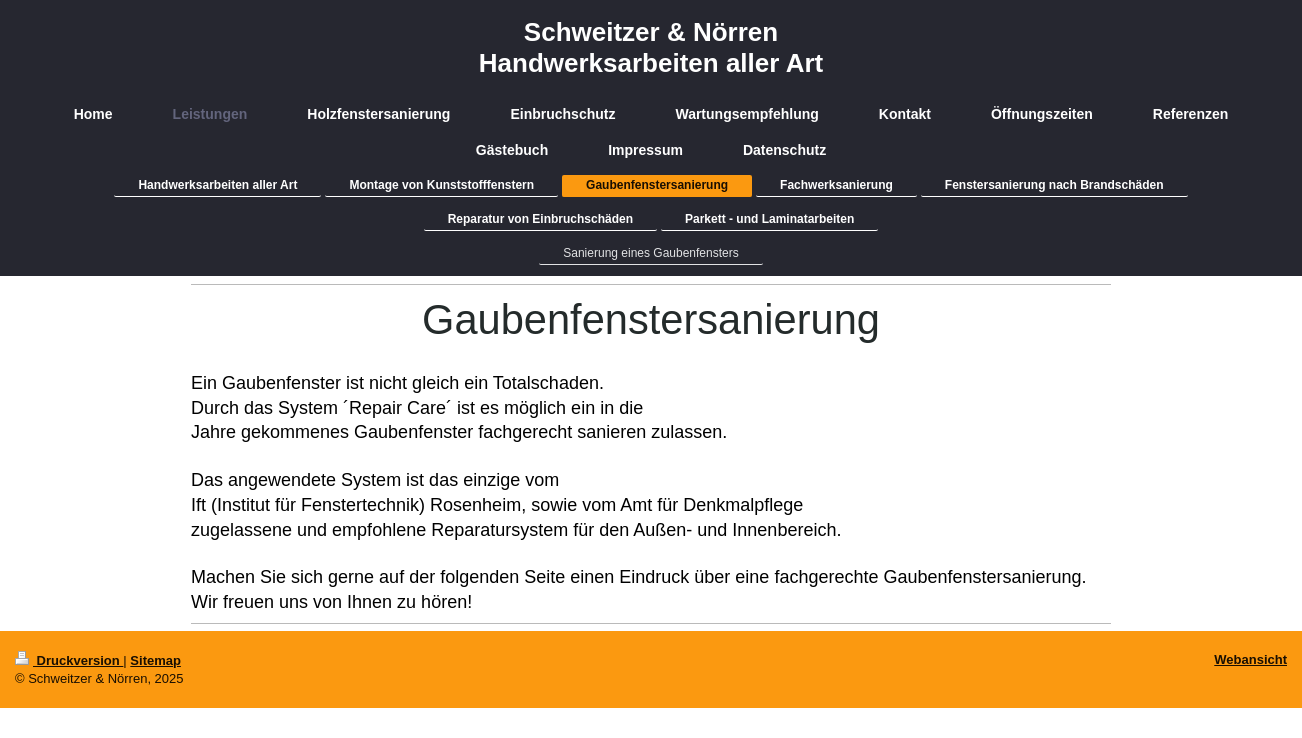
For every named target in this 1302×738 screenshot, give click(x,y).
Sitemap (155, 660)
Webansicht (1250, 659)
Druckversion (69, 660)
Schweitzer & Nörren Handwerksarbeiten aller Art (651, 47)
